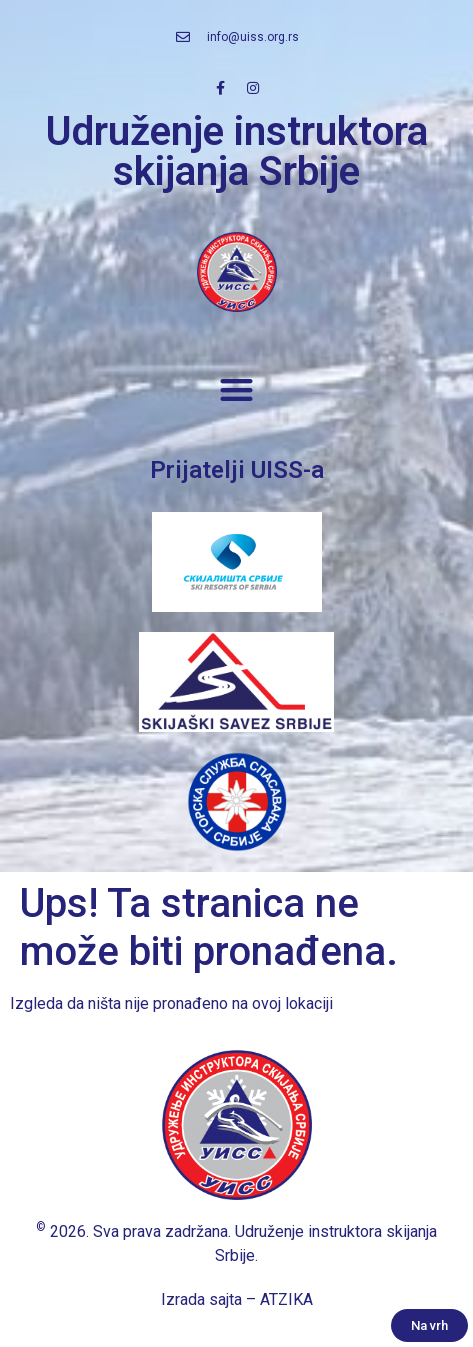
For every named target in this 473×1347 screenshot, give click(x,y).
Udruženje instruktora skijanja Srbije (237, 151)
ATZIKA (286, 1299)
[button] (236, 390)
